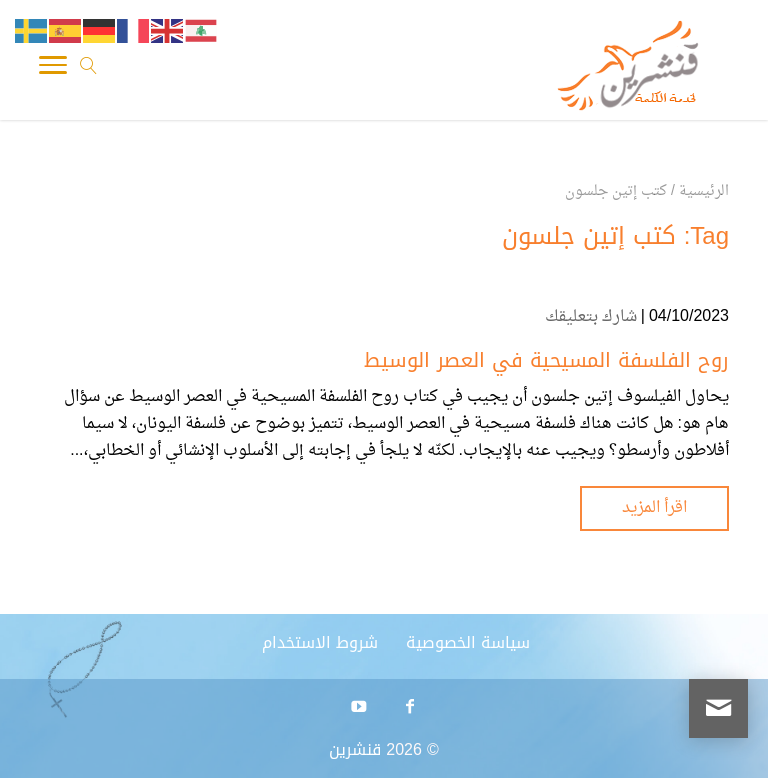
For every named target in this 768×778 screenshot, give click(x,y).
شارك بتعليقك (591, 317)
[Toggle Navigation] (53, 70)
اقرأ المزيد (654, 508)
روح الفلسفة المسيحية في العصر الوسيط (546, 360)
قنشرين (355, 749)
